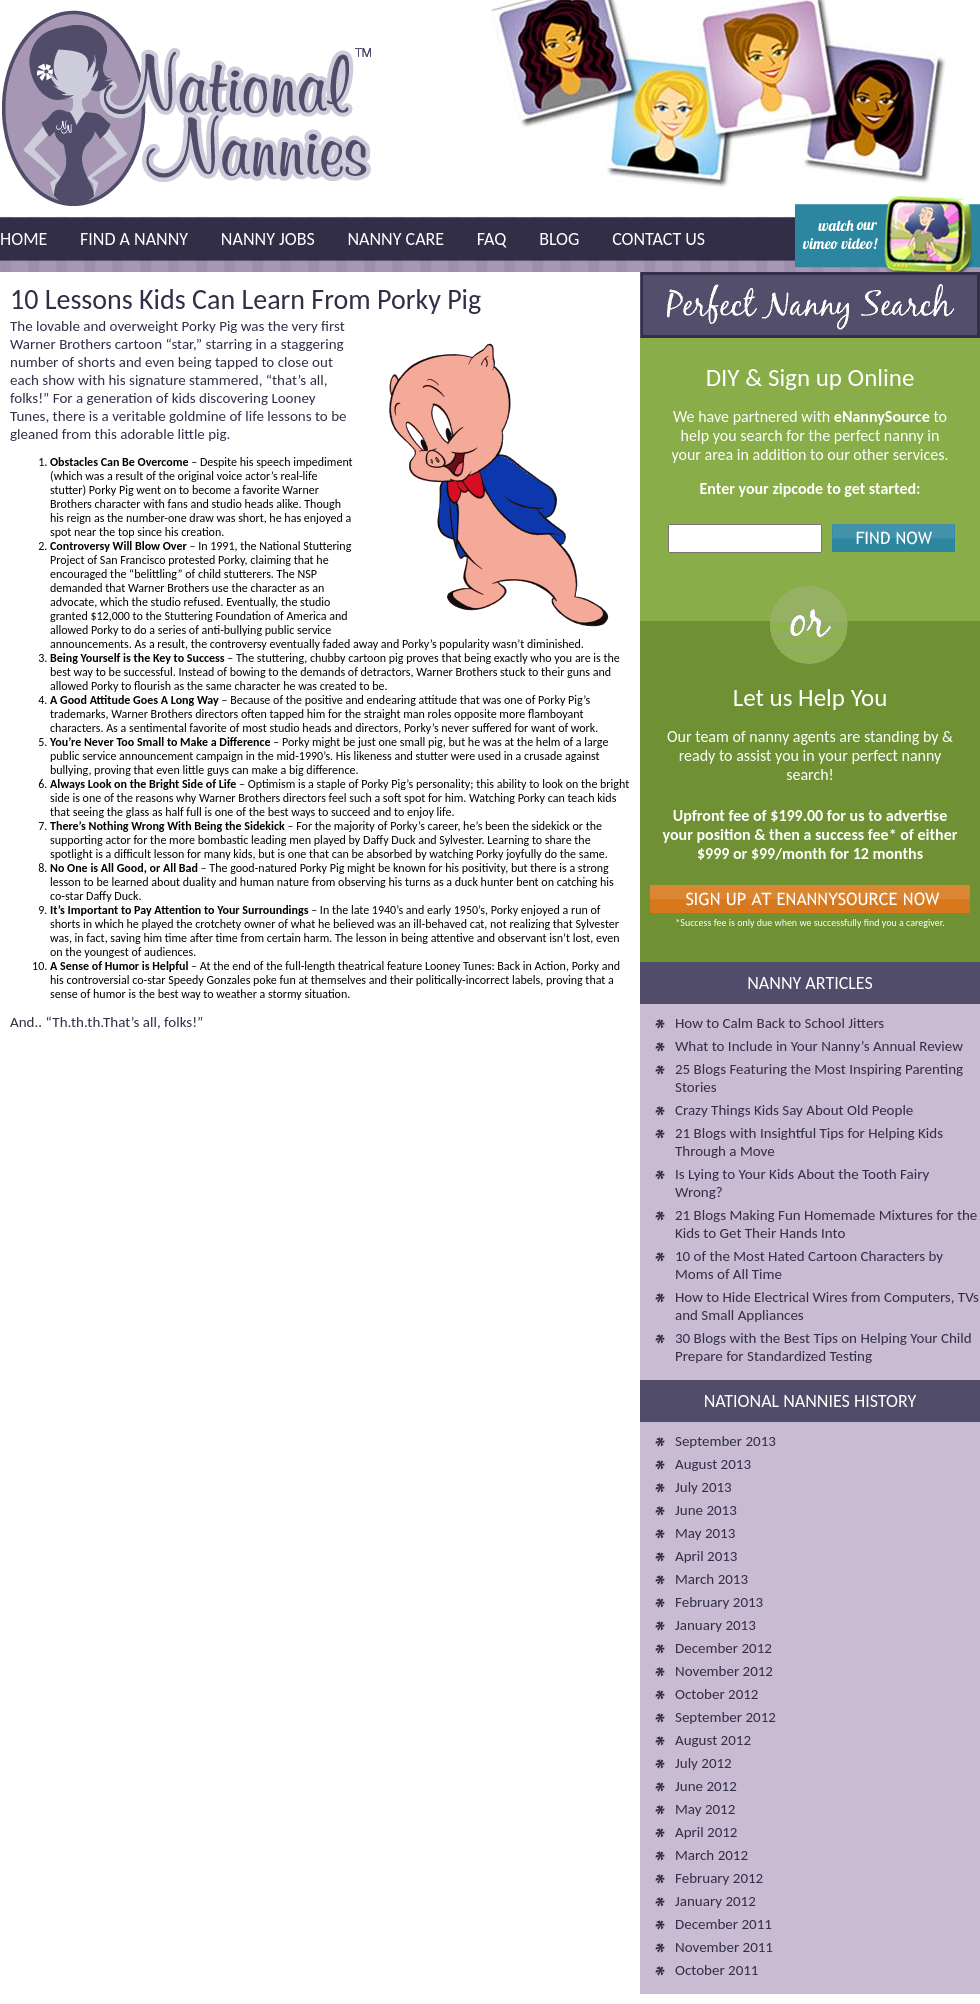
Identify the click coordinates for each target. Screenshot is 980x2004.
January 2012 (715, 1901)
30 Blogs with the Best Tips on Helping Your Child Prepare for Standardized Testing (823, 1347)
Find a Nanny (134, 239)
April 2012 (706, 1832)
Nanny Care (395, 239)
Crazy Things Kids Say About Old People (794, 1110)
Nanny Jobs (268, 239)
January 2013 (715, 1625)
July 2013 (703, 1487)
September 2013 (725, 1441)
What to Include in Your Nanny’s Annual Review (819, 1046)
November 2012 (724, 1671)
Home (23, 239)
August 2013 (713, 1464)
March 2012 (711, 1855)
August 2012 (713, 1740)
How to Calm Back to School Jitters (779, 1023)
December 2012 (723, 1648)
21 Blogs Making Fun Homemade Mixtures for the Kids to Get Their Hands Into (826, 1224)
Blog (559, 239)
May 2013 (705, 1533)
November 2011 (724, 1947)
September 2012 (725, 1717)
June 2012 (706, 1786)
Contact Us (658, 239)
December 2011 (723, 1924)
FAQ (492, 239)
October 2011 (716, 1970)
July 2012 (703, 1763)
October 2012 (716, 1694)
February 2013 (719, 1602)
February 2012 (719, 1878)
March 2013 (711, 1579)
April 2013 (706, 1556)
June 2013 (706, 1510)
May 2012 (705, 1809)
